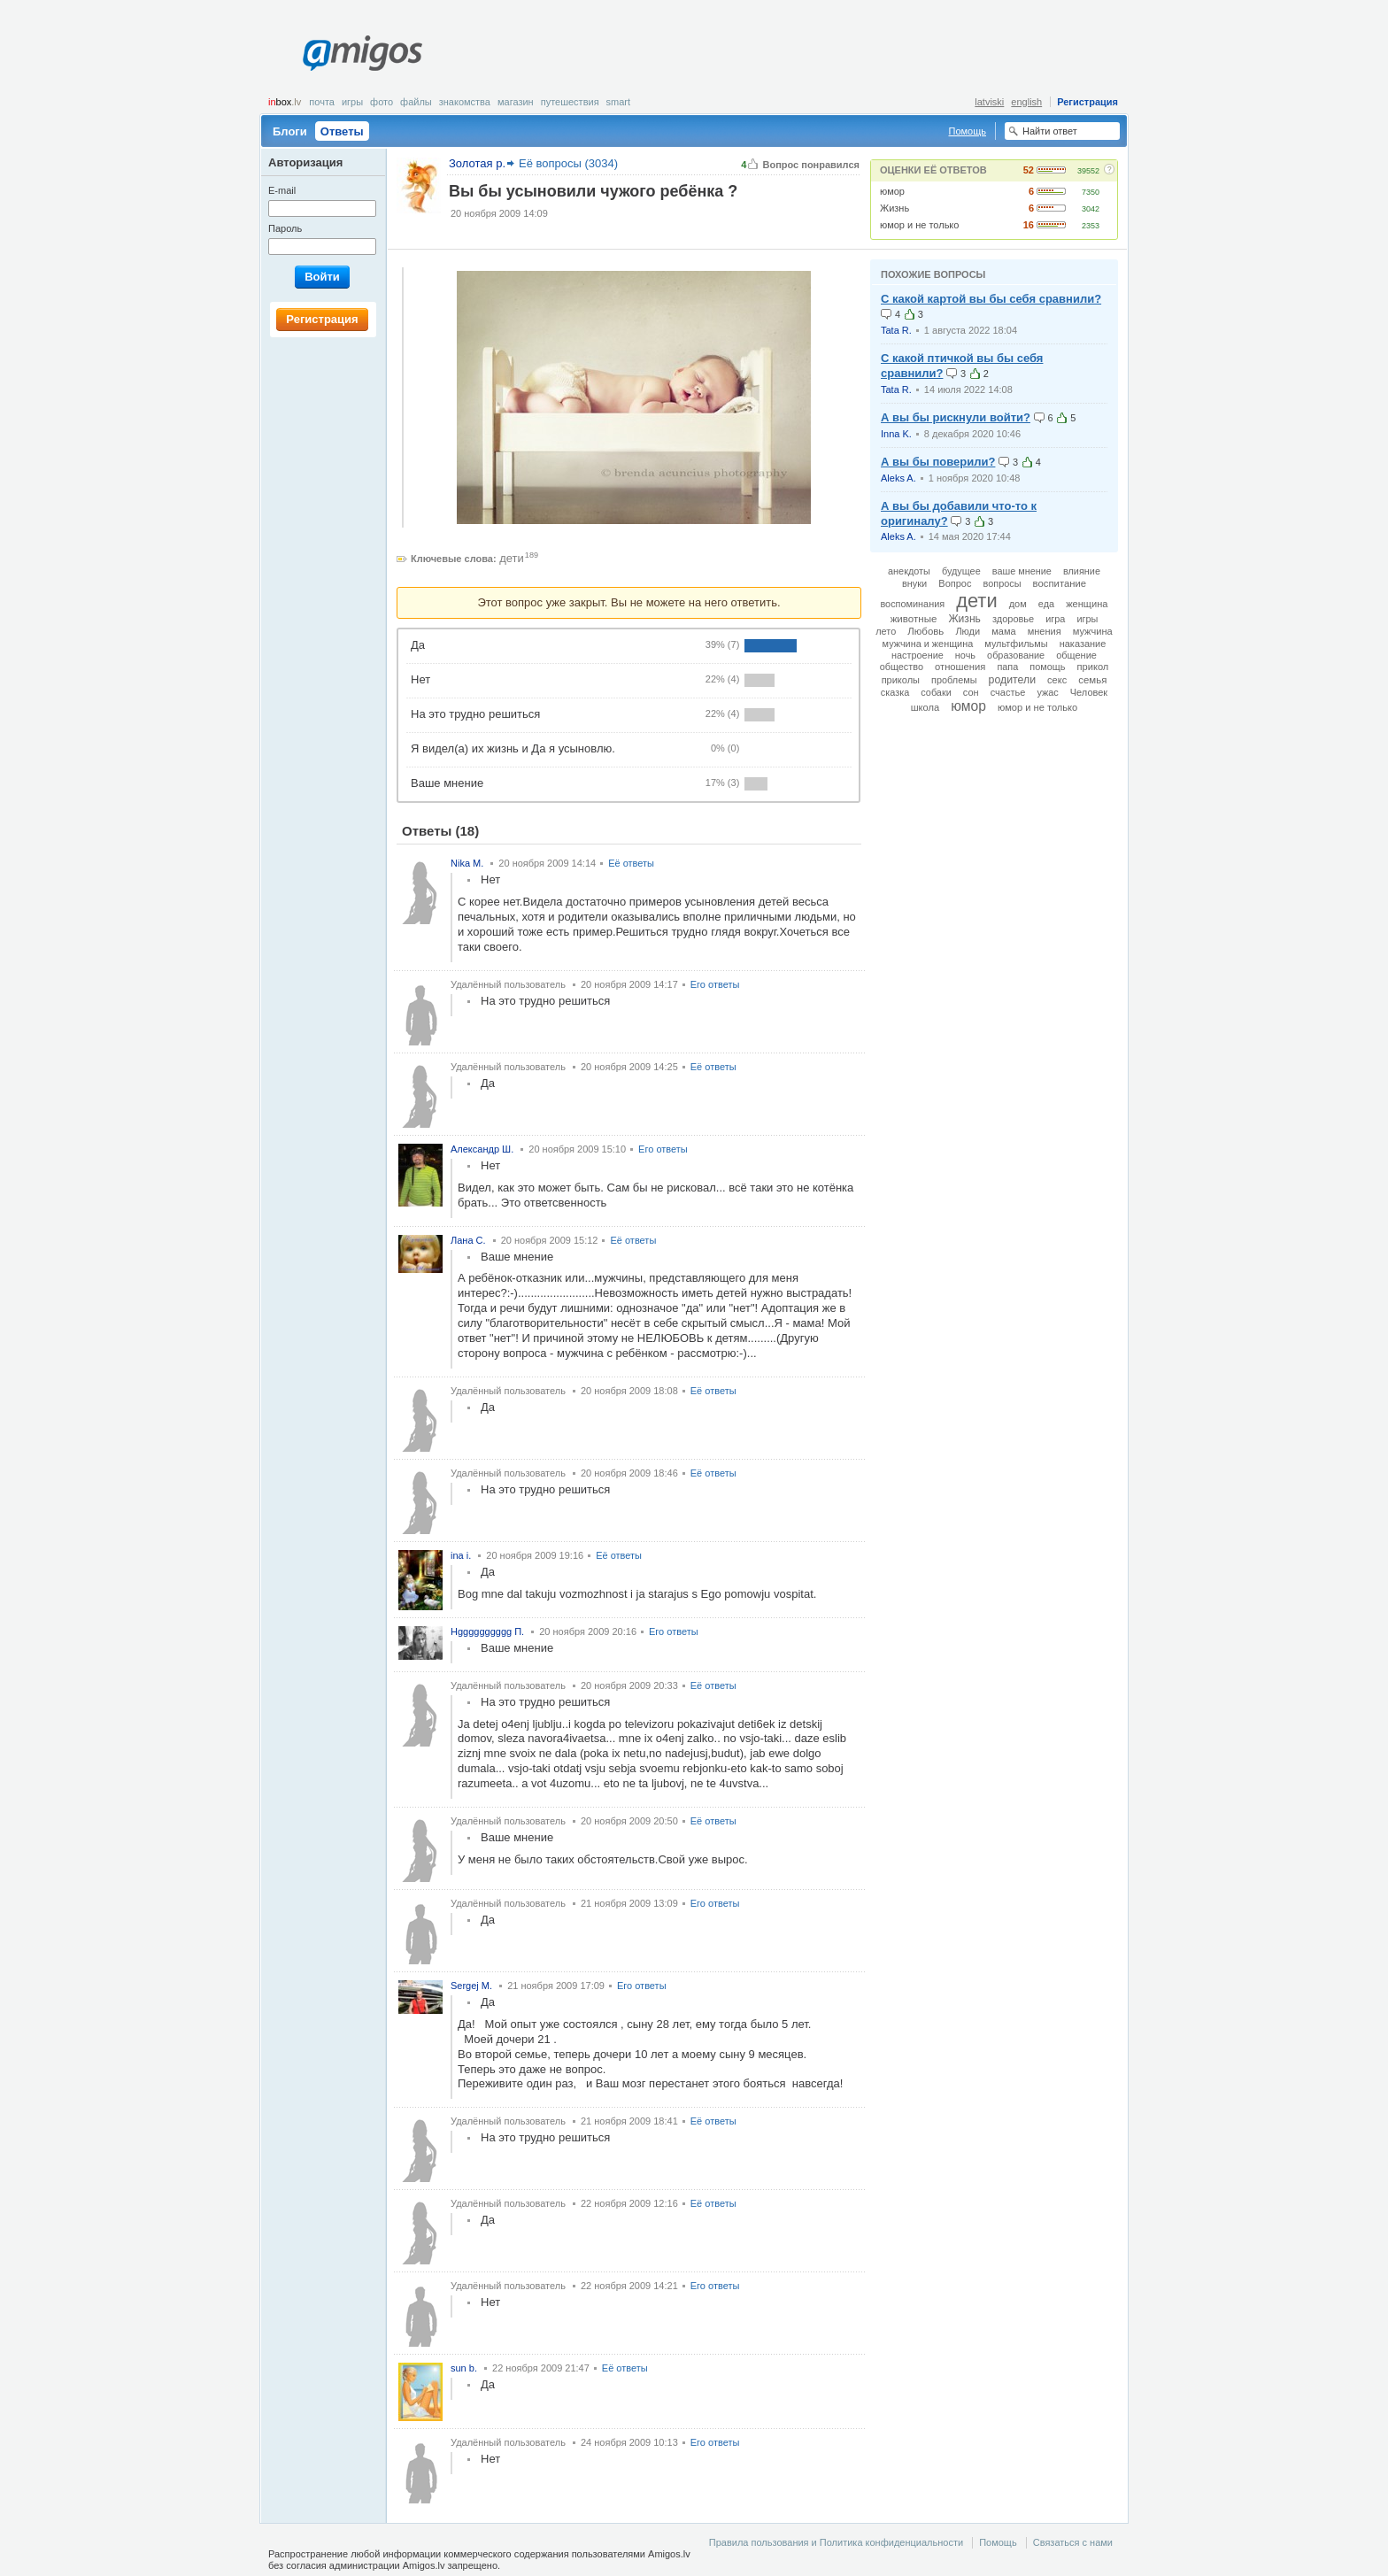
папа (1007, 666)
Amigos (362, 53)
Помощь (968, 131)
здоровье (1013, 618)
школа (925, 707)
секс (1057, 680)
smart (618, 101)
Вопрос (954, 583)
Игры (352, 101)
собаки (936, 692)
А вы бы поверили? (938, 461)
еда (1046, 603)
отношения (960, 666)
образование (1016, 655)
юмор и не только (919, 225)
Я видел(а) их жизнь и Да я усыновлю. (513, 748)
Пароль (285, 228)
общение (1076, 655)
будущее (961, 571)
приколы (901, 680)
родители (1013, 680)
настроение (917, 655)
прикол (1093, 666)
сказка (895, 692)
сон (971, 692)
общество (901, 666)
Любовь (925, 631)
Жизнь (894, 208)
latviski (989, 101)
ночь (965, 655)
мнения (1044, 631)
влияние (1081, 571)
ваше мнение (1022, 571)
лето (885, 631)
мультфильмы (1015, 643)
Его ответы (715, 984)
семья (1092, 680)
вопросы (1002, 583)
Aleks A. (898, 478)
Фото (381, 101)
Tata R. (896, 330)
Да (418, 645)
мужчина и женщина (928, 643)
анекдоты (909, 571)
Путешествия (570, 101)
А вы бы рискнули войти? (955, 417)
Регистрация (1087, 101)
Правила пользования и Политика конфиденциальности (836, 2542)
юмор (892, 191)
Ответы (342, 131)
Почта (322, 101)
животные (914, 618)
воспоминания (912, 603)
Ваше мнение (447, 783)
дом (1018, 603)
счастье (1008, 692)
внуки (914, 583)
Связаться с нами (1073, 2542)
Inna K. (896, 433)
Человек (1088, 692)
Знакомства (464, 101)
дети (511, 558)
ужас (1047, 692)
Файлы (416, 101)
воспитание (1060, 583)
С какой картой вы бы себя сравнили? (991, 298)
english (1026, 101)
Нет (420, 679)
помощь (1047, 666)
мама (1003, 631)
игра (1055, 618)
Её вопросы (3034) (568, 163)
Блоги (290, 131)
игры (1087, 618)
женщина (1086, 603)
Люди (967, 631)
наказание (1083, 643)
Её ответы (631, 863)
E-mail (282, 190)
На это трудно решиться (475, 714)
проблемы (953, 680)
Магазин (515, 101)
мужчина (1093, 631)
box (284, 101)
